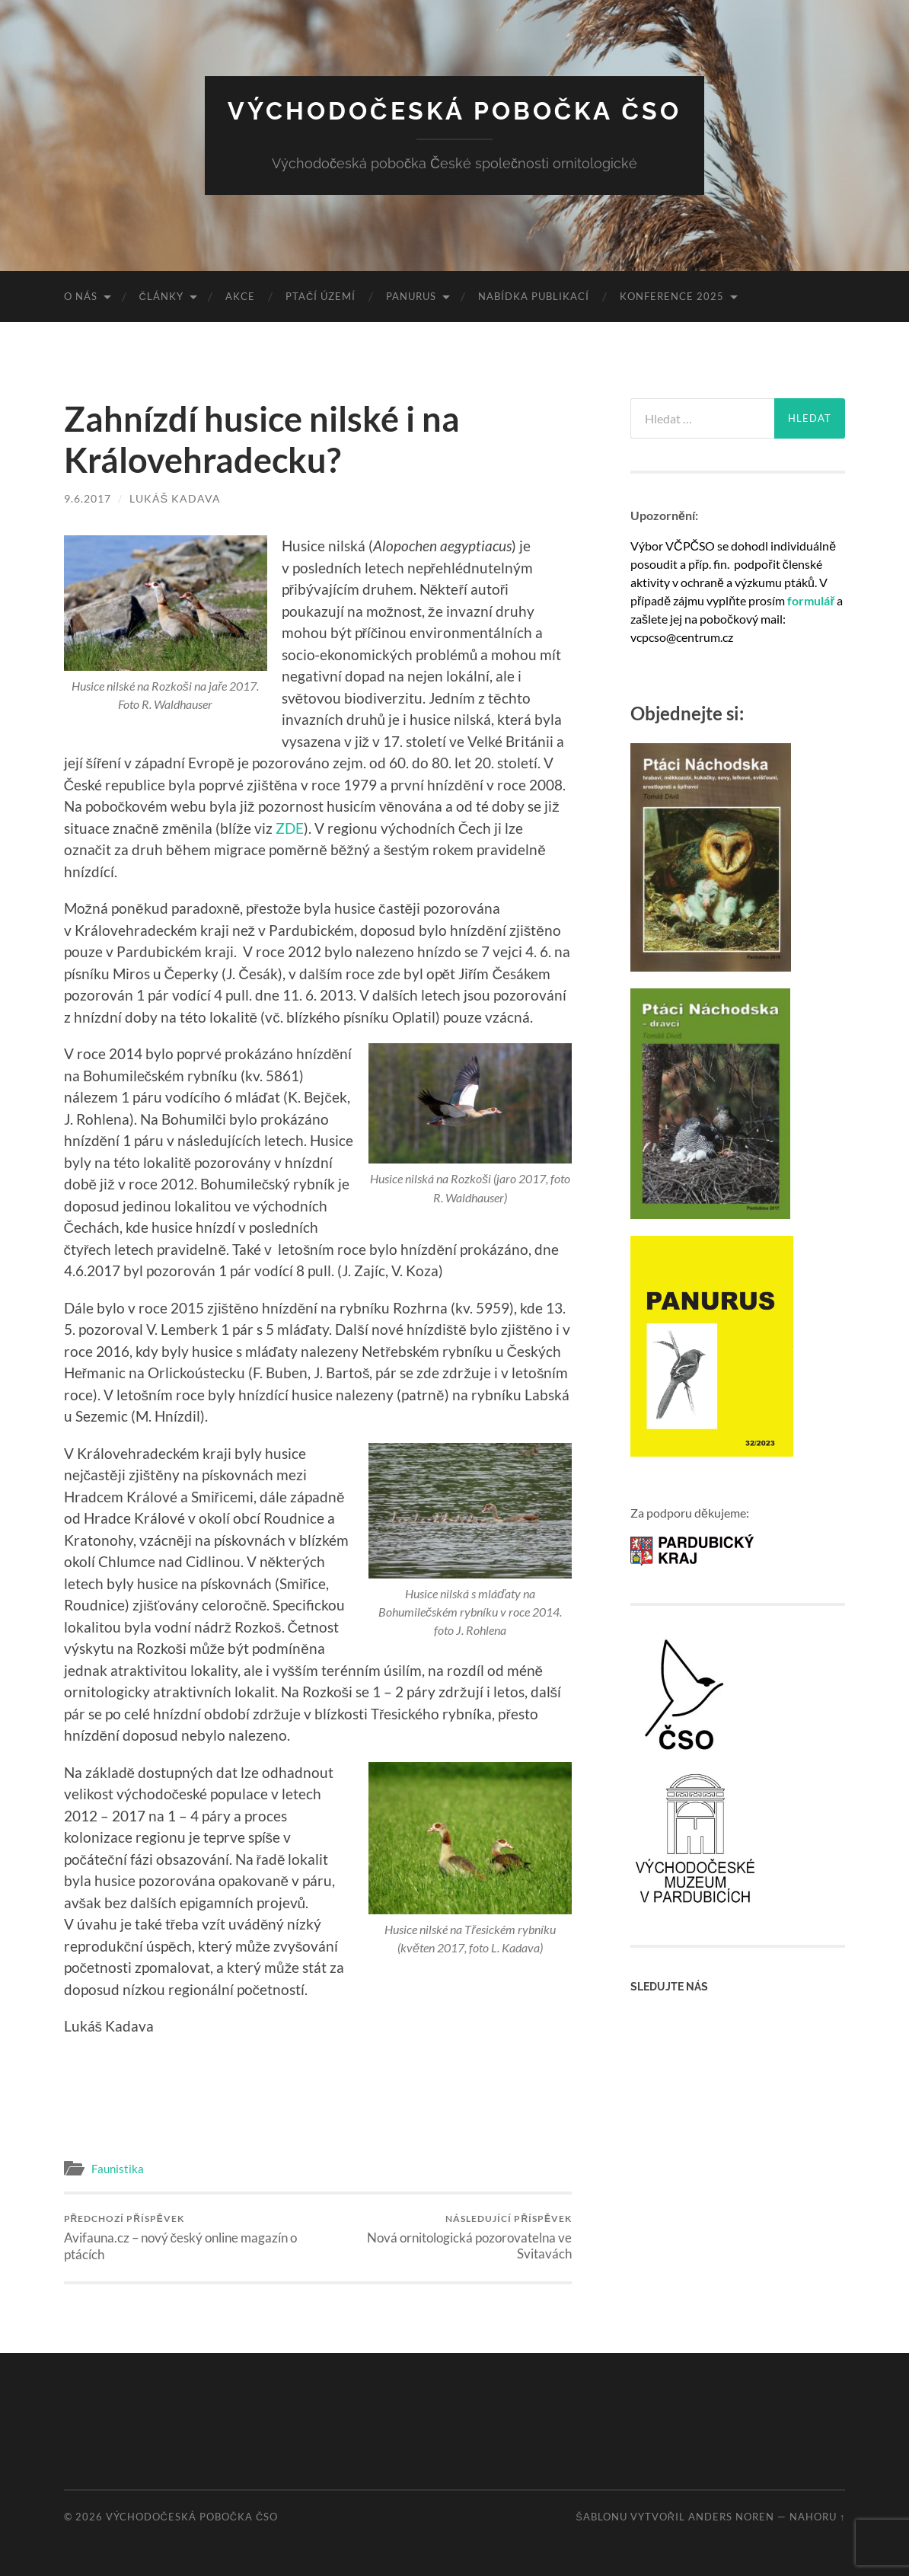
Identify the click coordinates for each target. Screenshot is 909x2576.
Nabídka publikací (533, 296)
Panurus (411, 296)
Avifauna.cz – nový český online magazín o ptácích (188, 2237)
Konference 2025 (672, 296)
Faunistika (117, 2168)
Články (161, 296)
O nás (80, 296)
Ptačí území (320, 296)
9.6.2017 (87, 498)
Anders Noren (731, 2517)
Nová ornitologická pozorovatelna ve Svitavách (447, 2237)
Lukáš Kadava (175, 498)
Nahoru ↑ (817, 2517)
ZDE (290, 828)
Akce (240, 296)
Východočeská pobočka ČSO (454, 111)
